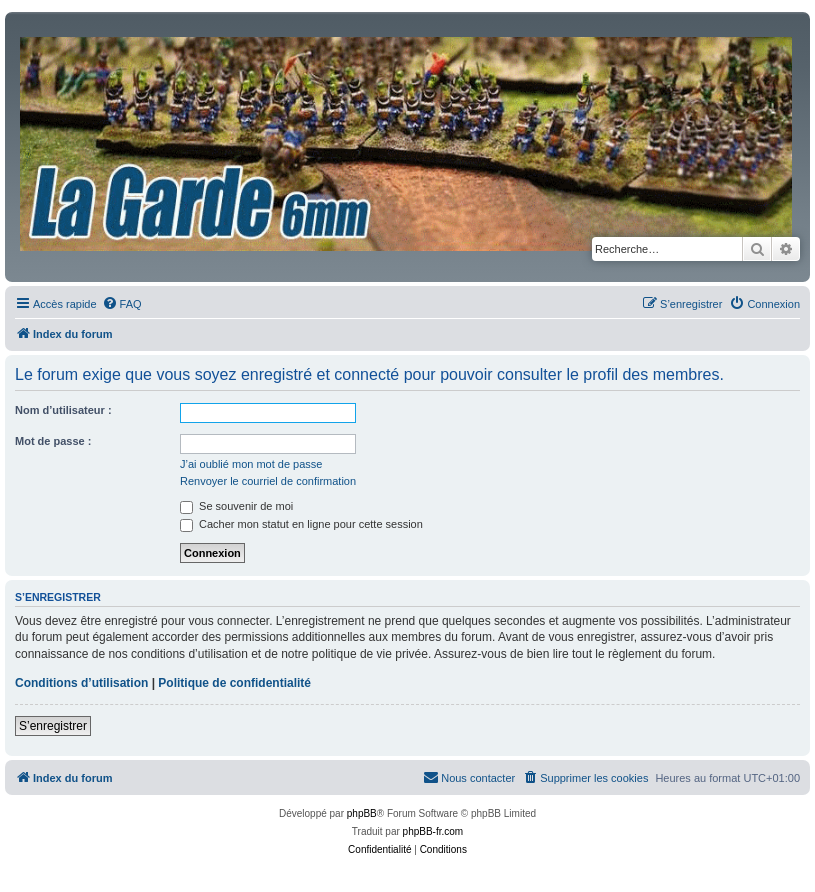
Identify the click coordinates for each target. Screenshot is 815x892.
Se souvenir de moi (236, 506)
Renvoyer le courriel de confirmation (268, 481)
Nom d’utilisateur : (63, 410)
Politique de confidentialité (234, 683)
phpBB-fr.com (433, 831)
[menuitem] (122, 304)
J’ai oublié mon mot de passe (251, 464)
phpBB (362, 813)
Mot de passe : (53, 441)
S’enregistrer (53, 726)
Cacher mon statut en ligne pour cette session (301, 524)
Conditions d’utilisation (81, 683)
